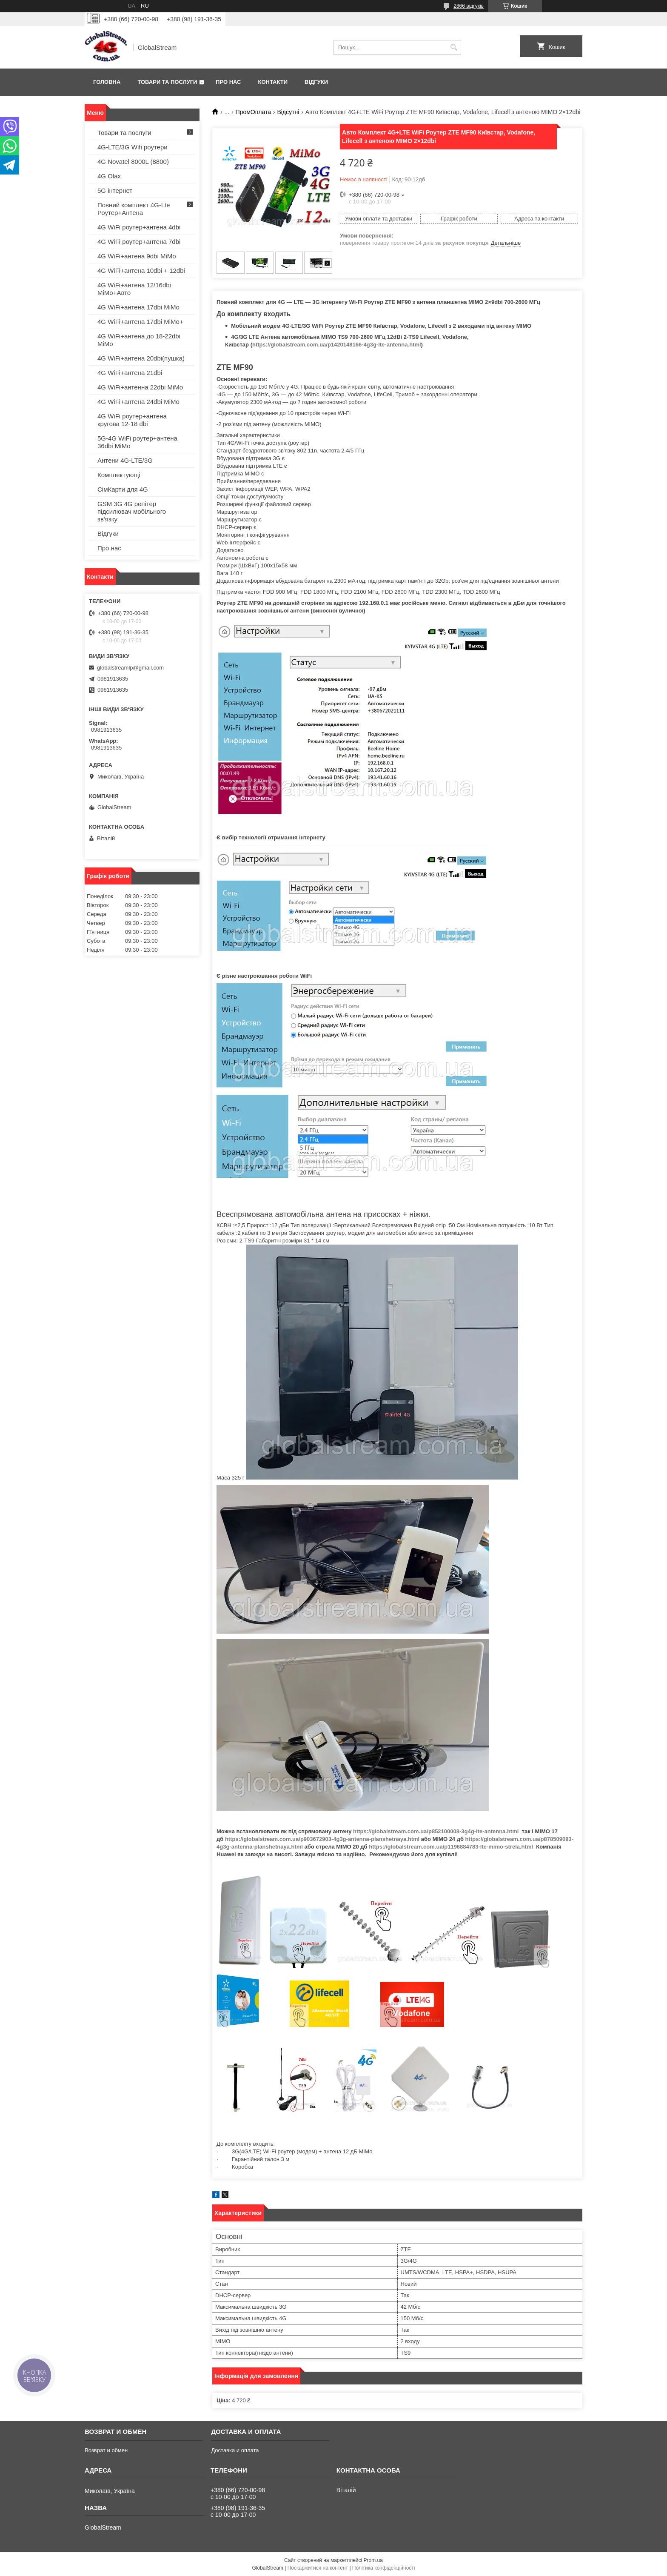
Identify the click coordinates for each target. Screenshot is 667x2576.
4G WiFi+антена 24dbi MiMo (138, 401)
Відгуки (316, 82)
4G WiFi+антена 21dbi (129, 372)
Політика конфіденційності (383, 2568)
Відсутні (288, 112)
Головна (106, 82)
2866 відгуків (468, 6)
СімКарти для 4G (122, 489)
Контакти (273, 82)
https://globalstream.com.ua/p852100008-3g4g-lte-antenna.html (436, 1831)
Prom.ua (373, 2560)
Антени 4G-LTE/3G (125, 460)
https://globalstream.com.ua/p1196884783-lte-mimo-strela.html (451, 1846)
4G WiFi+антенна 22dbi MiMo (140, 387)
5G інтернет (114, 190)
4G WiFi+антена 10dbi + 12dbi (141, 270)
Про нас (228, 82)
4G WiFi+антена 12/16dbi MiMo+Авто (134, 288)
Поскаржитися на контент (318, 2568)
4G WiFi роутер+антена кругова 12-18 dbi (132, 419)
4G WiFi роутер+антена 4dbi (138, 227)
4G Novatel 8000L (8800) (133, 161)
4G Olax (109, 176)
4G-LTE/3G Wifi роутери (132, 147)
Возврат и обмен (106, 2450)
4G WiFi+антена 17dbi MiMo (138, 307)
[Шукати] (453, 47)
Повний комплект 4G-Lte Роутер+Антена (133, 208)
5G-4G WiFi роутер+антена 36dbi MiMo (137, 442)
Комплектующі (118, 474)
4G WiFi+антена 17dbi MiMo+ (140, 321)
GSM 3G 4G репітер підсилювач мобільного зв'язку (131, 511)
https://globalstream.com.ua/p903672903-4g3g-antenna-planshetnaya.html (322, 1839)
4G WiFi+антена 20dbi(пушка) (141, 358)
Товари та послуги (167, 82)
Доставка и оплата (235, 2450)
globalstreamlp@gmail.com (130, 667)
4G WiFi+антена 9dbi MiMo (136, 256)
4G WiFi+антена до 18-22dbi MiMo (138, 339)
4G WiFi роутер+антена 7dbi (138, 241)
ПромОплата (253, 112)
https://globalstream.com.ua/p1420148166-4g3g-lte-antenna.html (336, 344)
